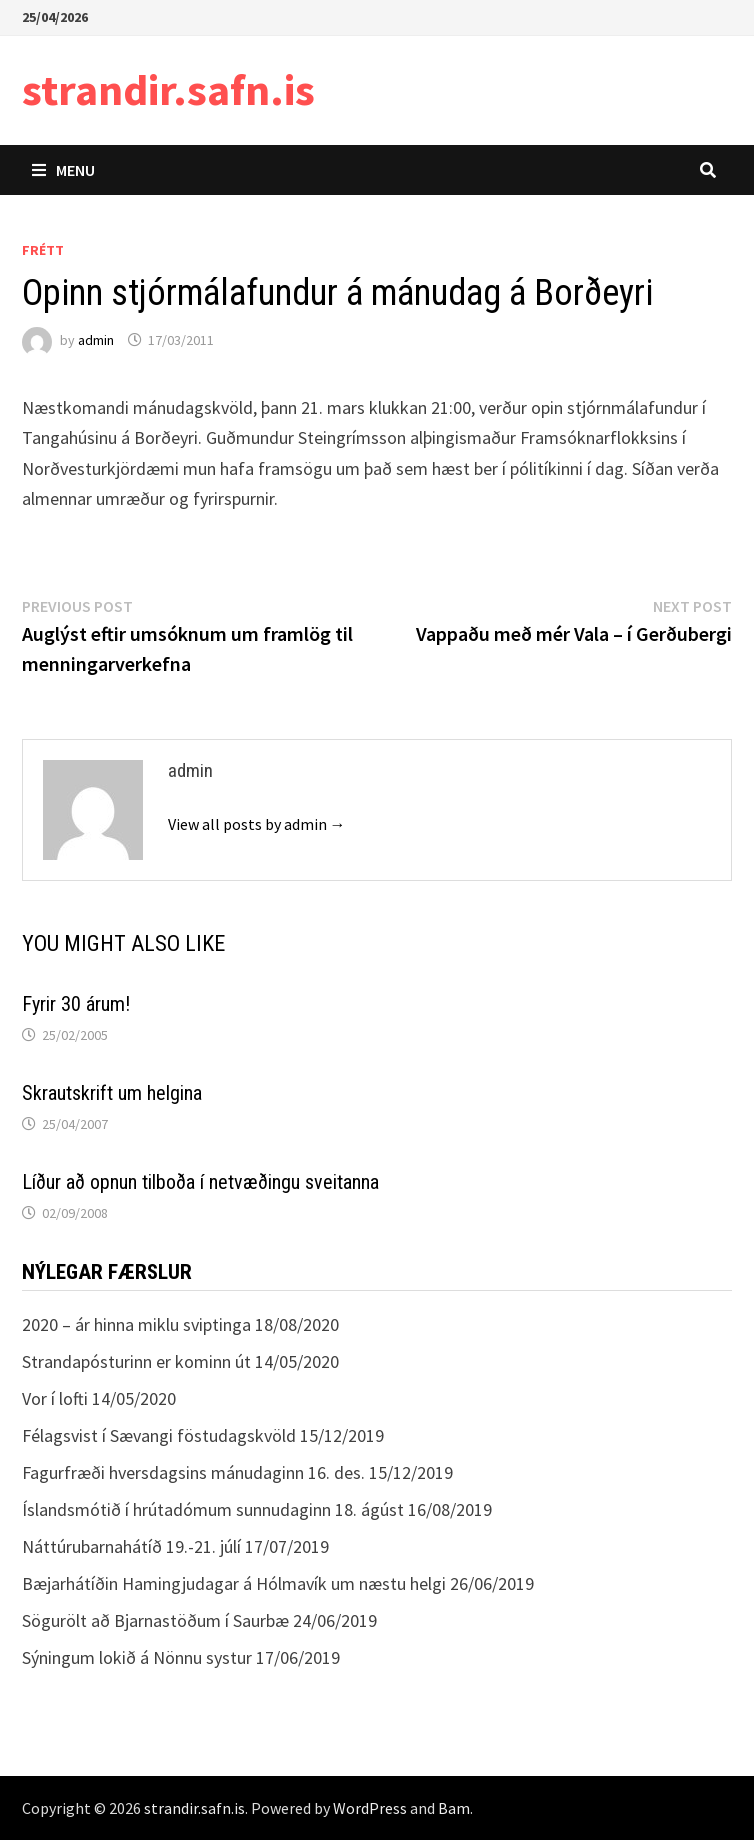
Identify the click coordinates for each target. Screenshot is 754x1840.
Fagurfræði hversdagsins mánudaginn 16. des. (193, 1472)
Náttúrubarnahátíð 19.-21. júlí (131, 1546)
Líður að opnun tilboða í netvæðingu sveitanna (200, 1182)
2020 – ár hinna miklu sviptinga (136, 1324)
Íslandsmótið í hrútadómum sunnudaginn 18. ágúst (213, 1509)
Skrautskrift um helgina (112, 1093)
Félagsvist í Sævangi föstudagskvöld (159, 1435)
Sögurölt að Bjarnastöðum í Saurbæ (155, 1620)
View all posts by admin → (257, 824)
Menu (63, 170)
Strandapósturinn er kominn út (136, 1361)
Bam (454, 1808)
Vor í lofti (55, 1398)
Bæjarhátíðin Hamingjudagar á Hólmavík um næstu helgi (234, 1583)
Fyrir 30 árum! (76, 1004)
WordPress (370, 1808)
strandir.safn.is (168, 89)
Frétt (43, 250)
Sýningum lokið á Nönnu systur (137, 1657)
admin (96, 340)
